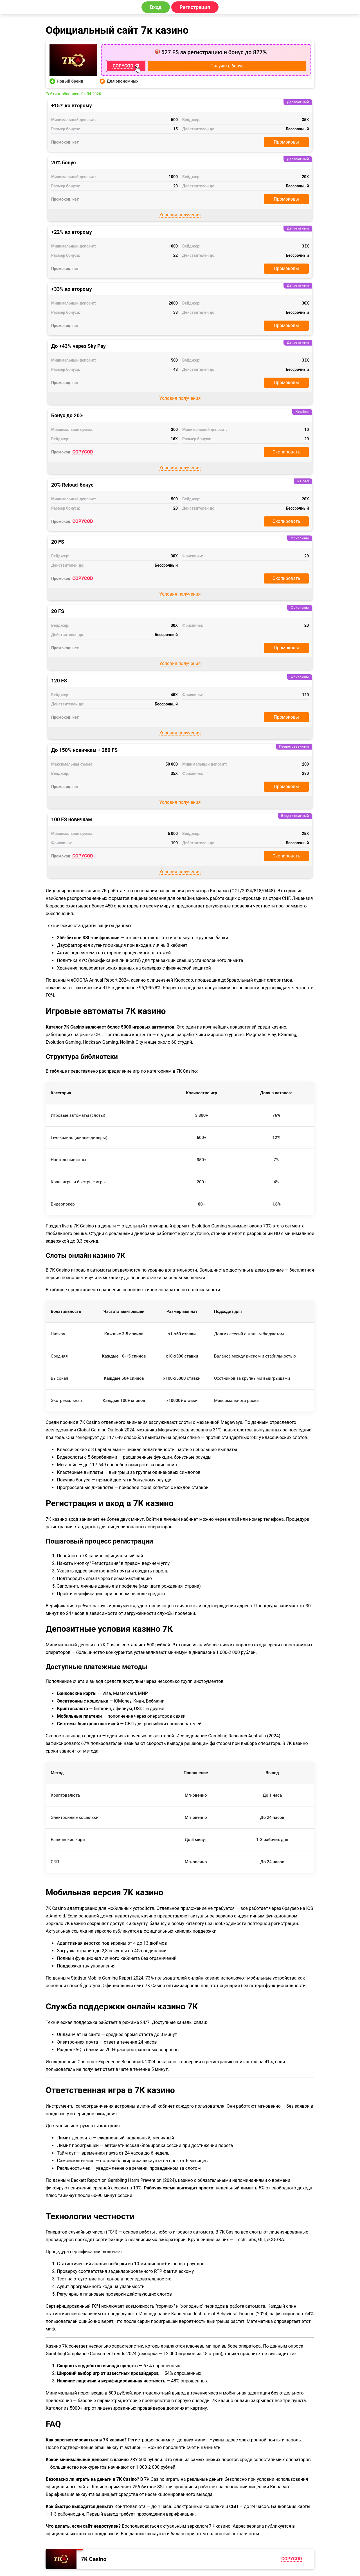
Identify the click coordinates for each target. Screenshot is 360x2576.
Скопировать (286, 452)
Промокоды (286, 142)
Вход (155, 7)
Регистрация (195, 7)
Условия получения (180, 214)
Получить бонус (227, 66)
